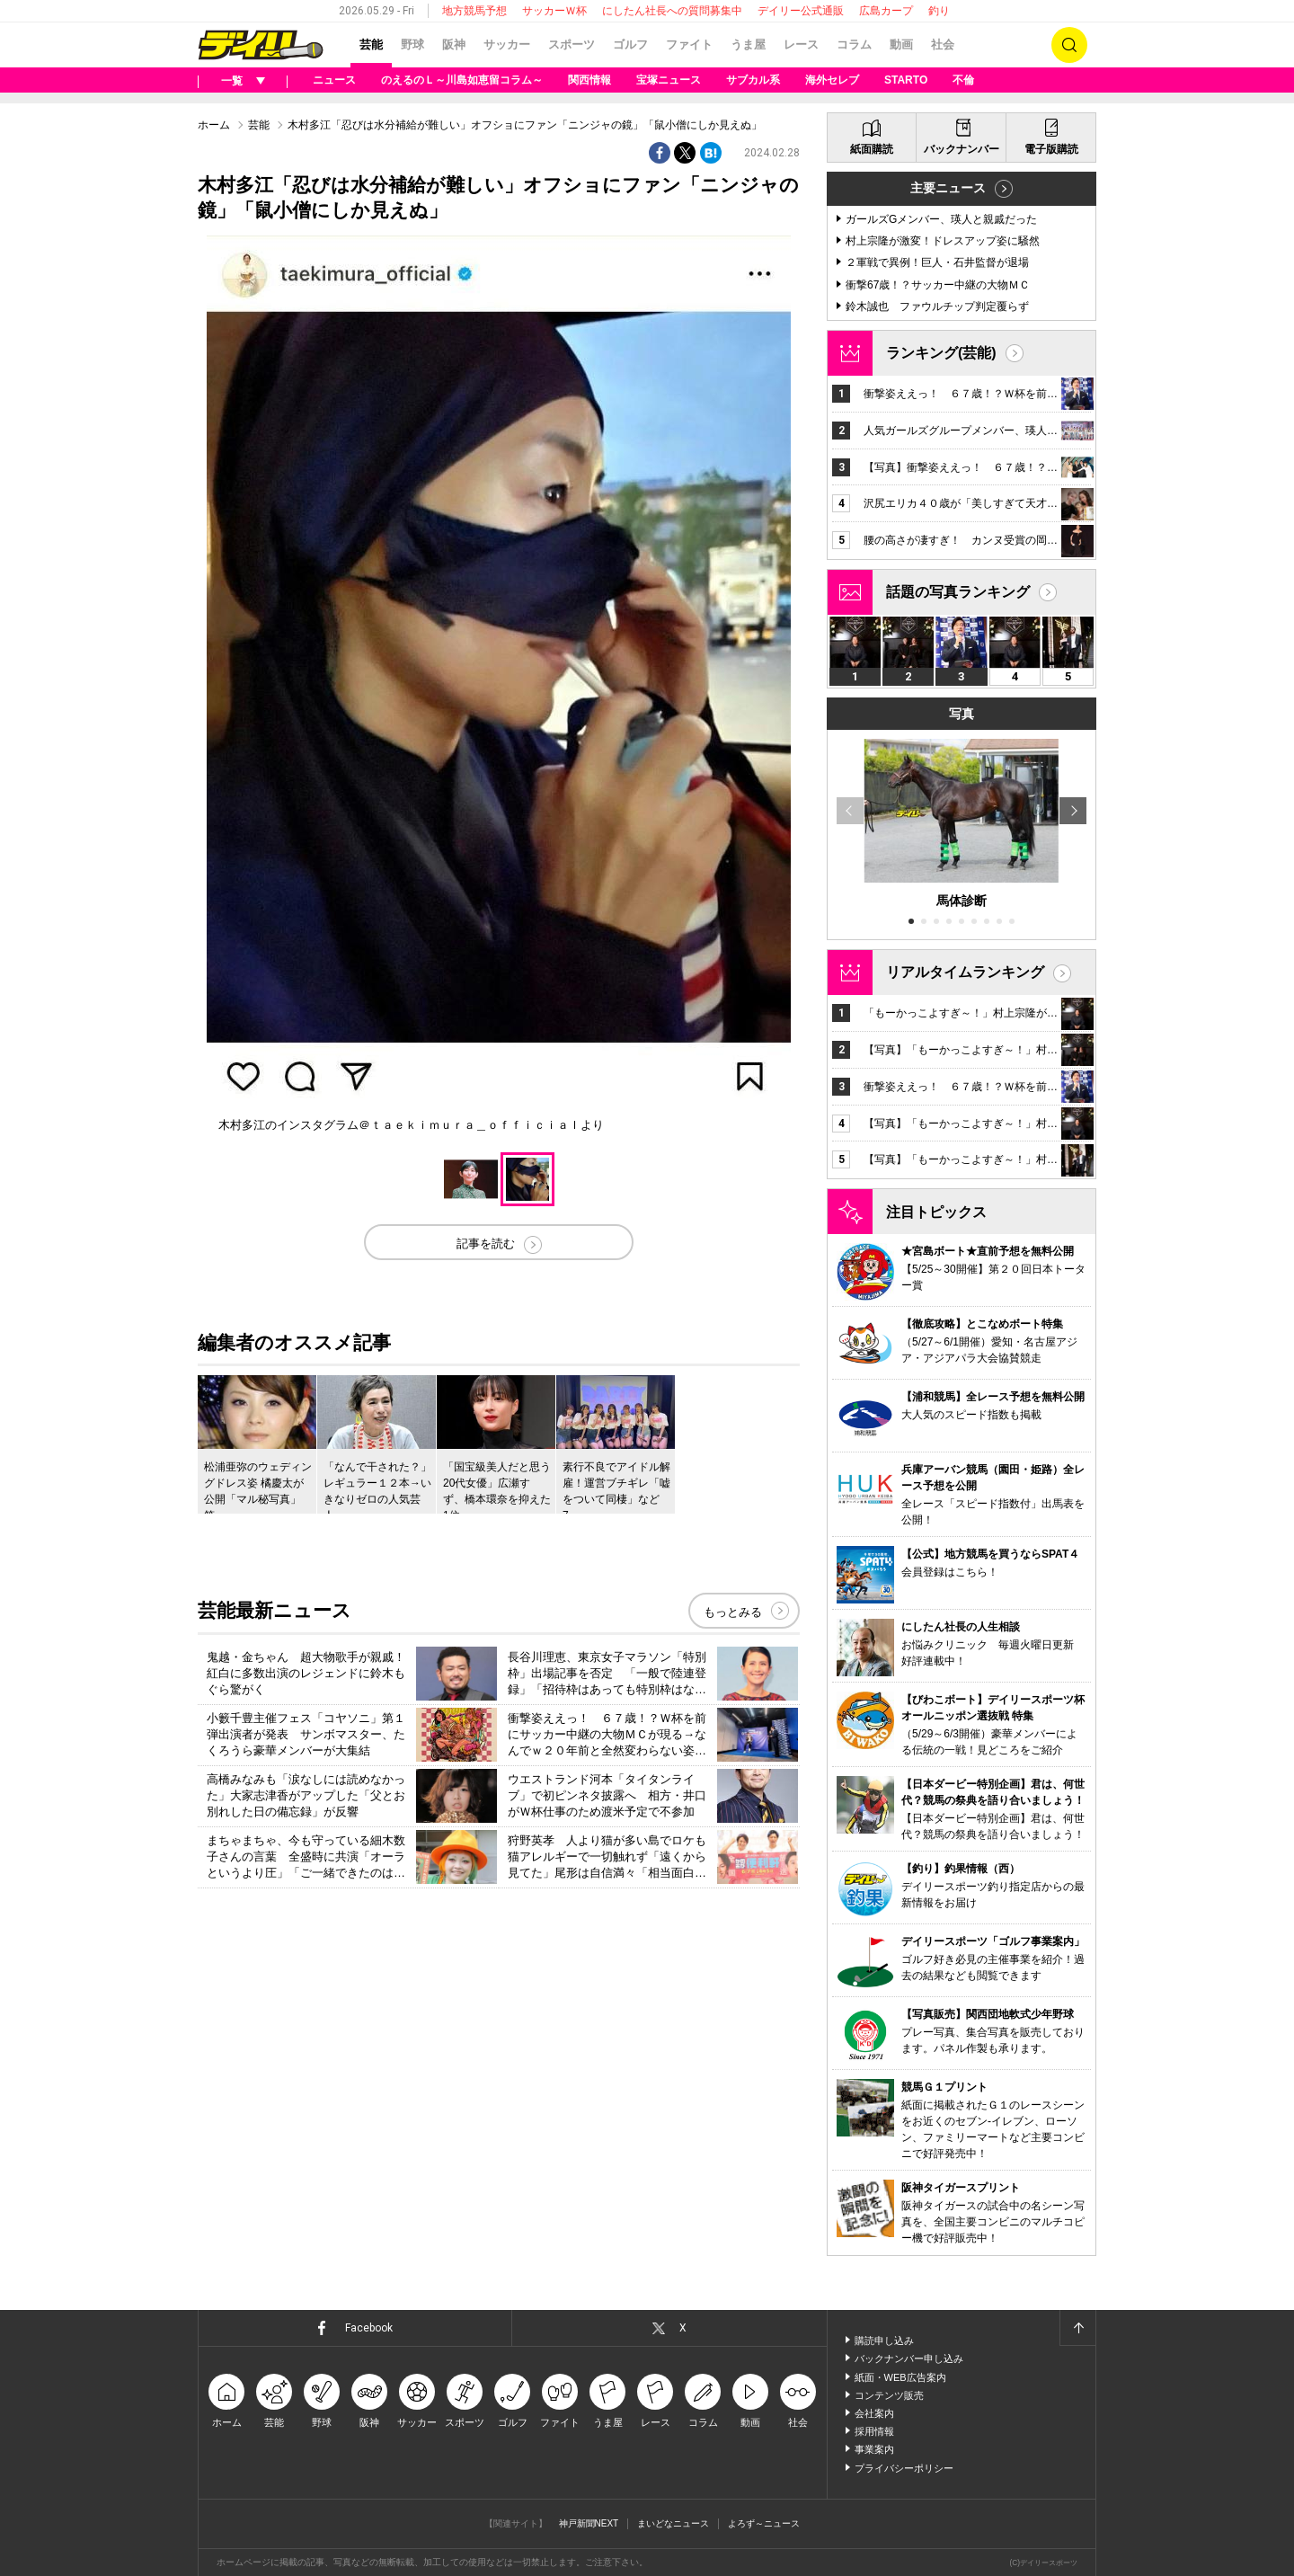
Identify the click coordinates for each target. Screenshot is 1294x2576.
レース (801, 44)
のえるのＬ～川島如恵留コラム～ (462, 80)
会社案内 (874, 2413)
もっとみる (733, 1612)
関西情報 (589, 80)
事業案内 (874, 2449)
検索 (1069, 45)
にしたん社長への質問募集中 (672, 10)
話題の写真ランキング (958, 592)
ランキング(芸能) (941, 352)
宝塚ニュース (668, 80)
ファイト (689, 44)
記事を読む (485, 1243)
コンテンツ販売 (889, 2395)
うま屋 (748, 44)
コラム (854, 44)
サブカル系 (753, 80)
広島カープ (886, 10)
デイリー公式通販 (801, 10)
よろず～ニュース (764, 2523)
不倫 (963, 80)
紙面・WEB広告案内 (900, 2377)
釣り (939, 10)
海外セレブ (832, 80)
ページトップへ (1077, 2328)
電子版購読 (1051, 149)
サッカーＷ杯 (554, 10)
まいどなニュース (673, 2523)
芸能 (371, 44)
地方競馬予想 (474, 10)
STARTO (905, 80)
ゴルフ (630, 44)
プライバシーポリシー (904, 2468)
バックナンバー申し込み (909, 2358)
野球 (412, 44)
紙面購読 (871, 149)
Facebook (369, 2328)
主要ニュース (948, 188)
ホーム (214, 125)
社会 (942, 44)
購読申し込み (884, 2340)
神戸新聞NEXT (589, 2523)
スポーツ (571, 44)
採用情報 (874, 2431)
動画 (901, 44)
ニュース (334, 80)
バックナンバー (961, 149)
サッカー (506, 44)
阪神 (453, 44)
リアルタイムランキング (965, 972)
